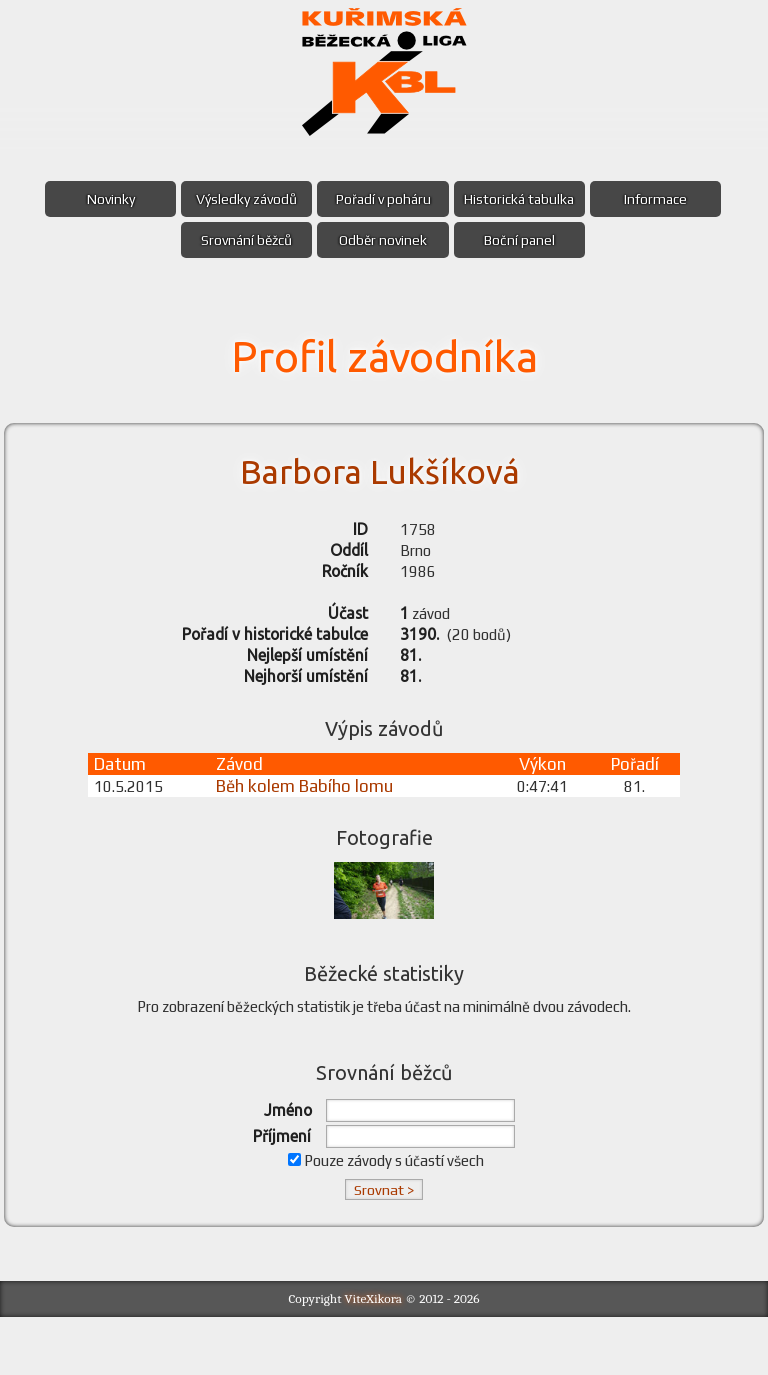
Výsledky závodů (238, 199)
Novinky (93, 199)
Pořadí (632, 803)
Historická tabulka (528, 199)
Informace (673, 199)
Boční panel (528, 240)
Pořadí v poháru (383, 199)
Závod (250, 803)
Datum (125, 803)
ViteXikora (374, 1356)
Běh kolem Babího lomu (315, 825)
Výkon (539, 803)
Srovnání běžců (238, 240)
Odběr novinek (383, 240)
